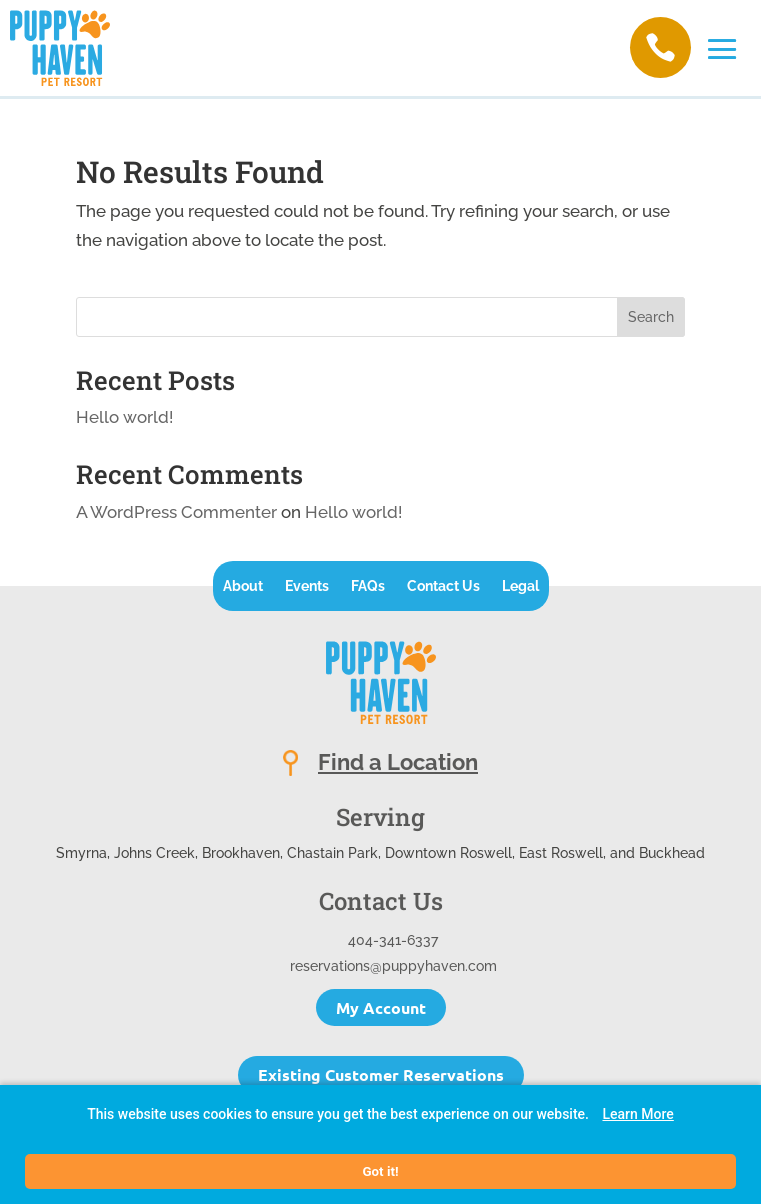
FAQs (368, 586)
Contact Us (443, 586)
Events (307, 586)
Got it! (380, 1171)
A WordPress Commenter (176, 512)
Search (651, 317)
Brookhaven (241, 853)
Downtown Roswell (448, 853)
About (243, 586)
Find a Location (398, 762)
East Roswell (561, 853)
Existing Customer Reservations (381, 1074)
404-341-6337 (393, 940)
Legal (520, 586)
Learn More (637, 1114)
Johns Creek (154, 853)
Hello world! (124, 417)
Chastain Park (332, 853)
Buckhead (672, 853)
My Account (381, 1007)
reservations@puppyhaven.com (393, 966)
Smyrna (81, 853)
